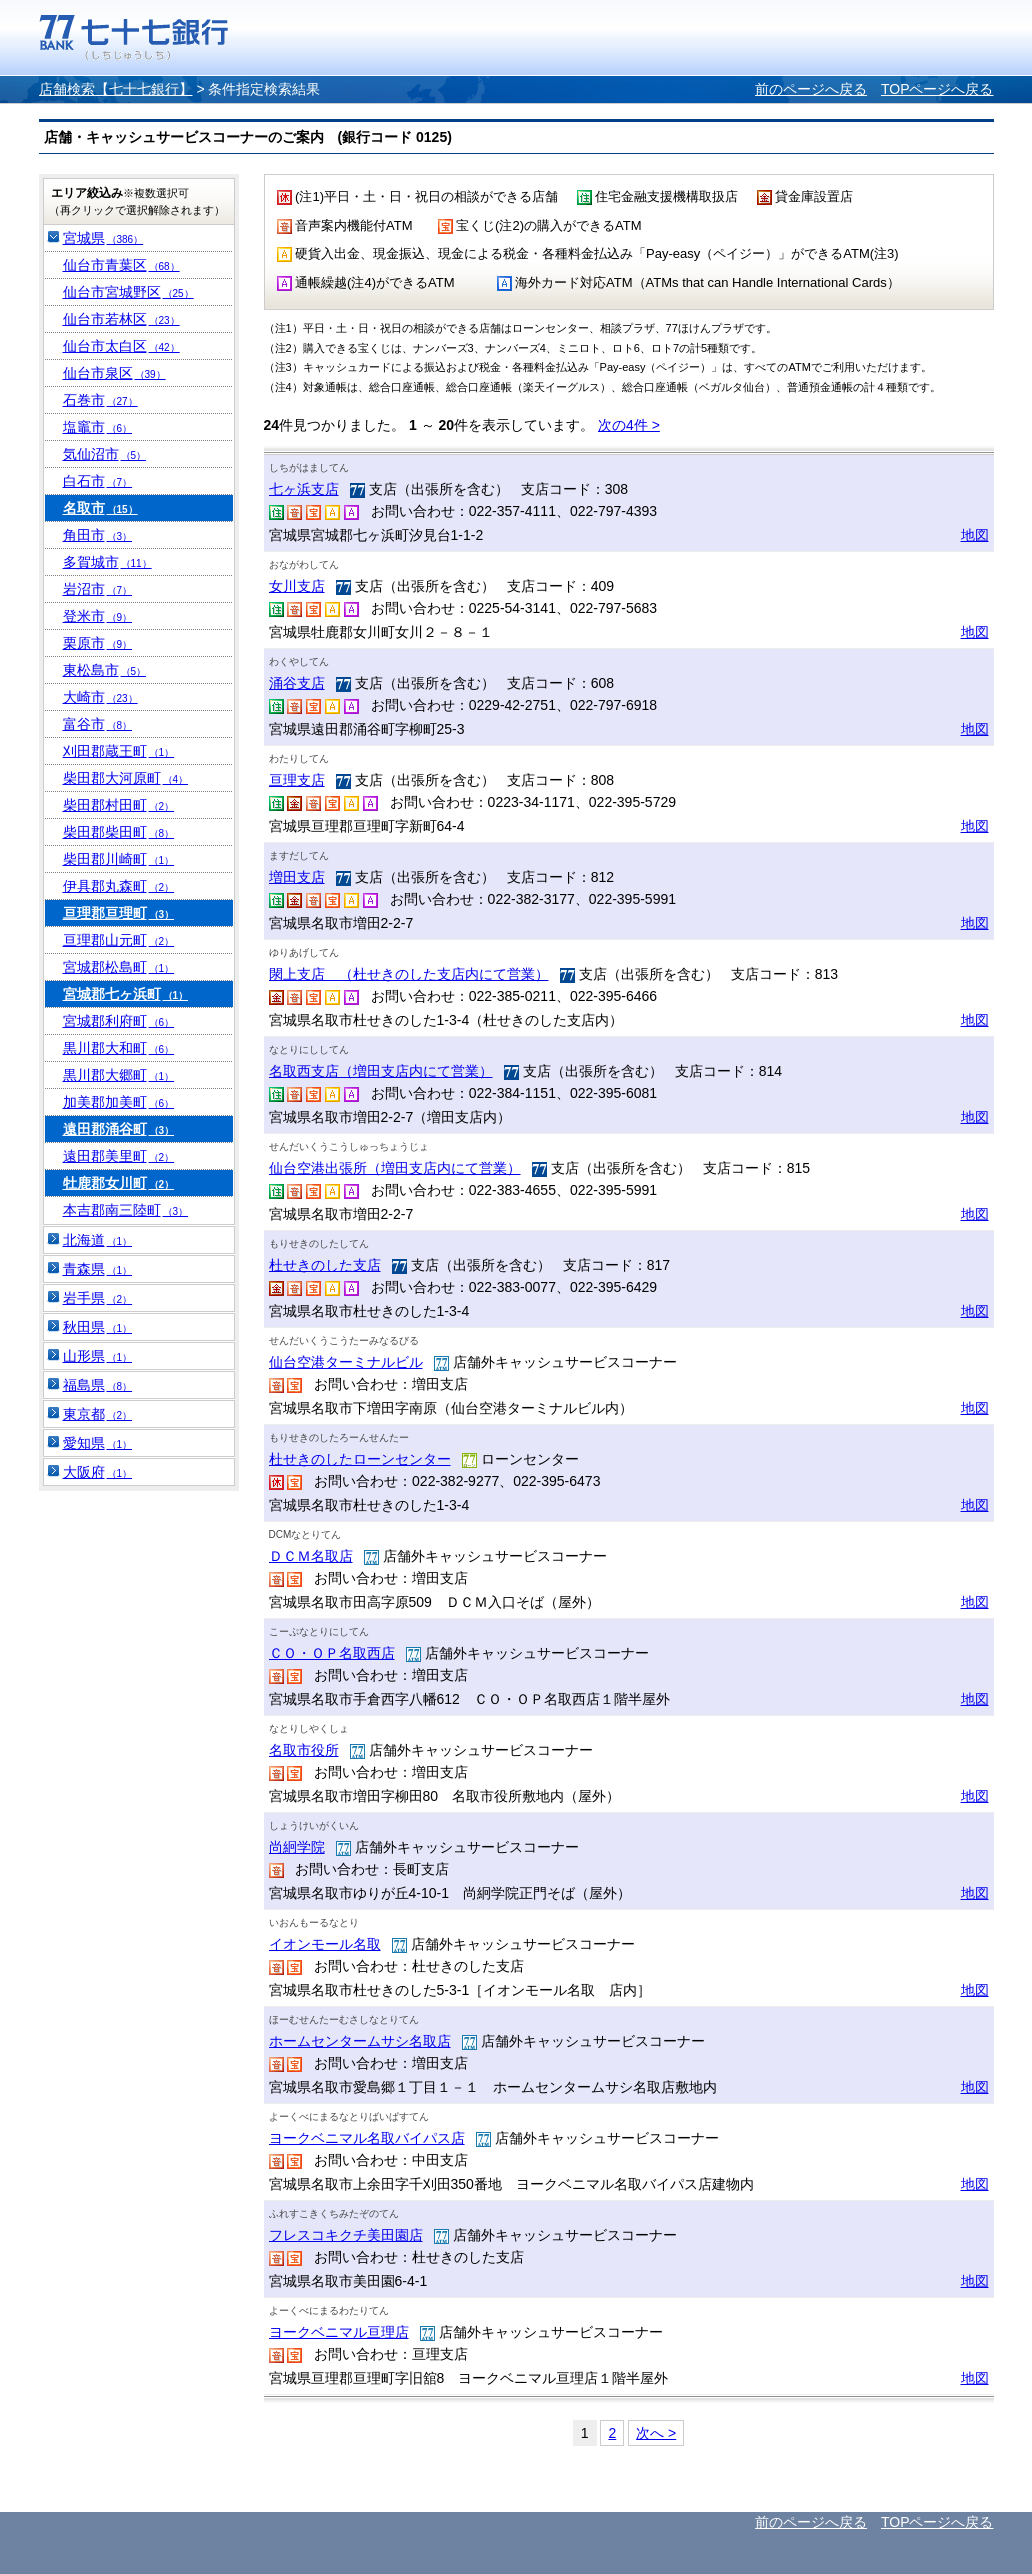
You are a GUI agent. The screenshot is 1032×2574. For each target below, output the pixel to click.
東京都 (98, 1414)
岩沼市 (98, 589)
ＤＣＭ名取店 (311, 1556)
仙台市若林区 (121, 319)
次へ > (656, 2433)
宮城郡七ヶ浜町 (126, 994)
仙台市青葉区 (121, 265)
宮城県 (103, 238)
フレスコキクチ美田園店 (346, 2235)
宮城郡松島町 (119, 967)
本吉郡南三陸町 (126, 1210)
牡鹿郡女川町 (119, 1183)
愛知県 (98, 1443)
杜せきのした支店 (325, 1265)
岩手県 (98, 1298)
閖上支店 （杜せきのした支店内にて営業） (409, 974)
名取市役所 (304, 1750)
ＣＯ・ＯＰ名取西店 (332, 1653)
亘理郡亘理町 (119, 913)
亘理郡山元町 (119, 940)
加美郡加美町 (119, 1102)
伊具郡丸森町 (119, 886)
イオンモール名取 (325, 1944)
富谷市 (98, 724)
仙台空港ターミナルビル (346, 1362)
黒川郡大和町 (119, 1048)
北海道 (98, 1240)
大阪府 (98, 1472)
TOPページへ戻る (937, 89)
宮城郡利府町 (119, 1021)
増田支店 (297, 877)
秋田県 (98, 1327)
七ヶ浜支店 (304, 489)
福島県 (98, 1385)
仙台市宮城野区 (128, 292)
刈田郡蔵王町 (119, 751)
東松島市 (105, 670)
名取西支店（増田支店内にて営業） (381, 1071)
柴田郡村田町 (119, 805)
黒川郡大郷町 (119, 1075)
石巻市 (100, 400)
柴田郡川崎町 (119, 859)
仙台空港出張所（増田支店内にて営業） (395, 1168)
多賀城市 (107, 562)
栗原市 (98, 643)
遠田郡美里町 (119, 1156)
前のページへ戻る (811, 89)
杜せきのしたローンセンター (360, 1459)
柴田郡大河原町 (126, 778)
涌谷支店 (297, 683)
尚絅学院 (297, 1847)
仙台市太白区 (121, 346)
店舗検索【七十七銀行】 (116, 89)
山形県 (98, 1356)
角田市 (98, 535)
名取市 (100, 508)
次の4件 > (629, 425)
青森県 (98, 1269)
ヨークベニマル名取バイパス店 (367, 2138)
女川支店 (297, 586)
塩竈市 (98, 427)
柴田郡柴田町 (119, 832)
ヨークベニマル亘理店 (339, 2332)
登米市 (98, 616)
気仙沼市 (105, 454)
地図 (975, 535)
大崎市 (100, 697)
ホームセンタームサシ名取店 (360, 2041)
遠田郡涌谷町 (119, 1129)
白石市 (98, 481)
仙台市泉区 (114, 373)
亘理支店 (297, 780)
